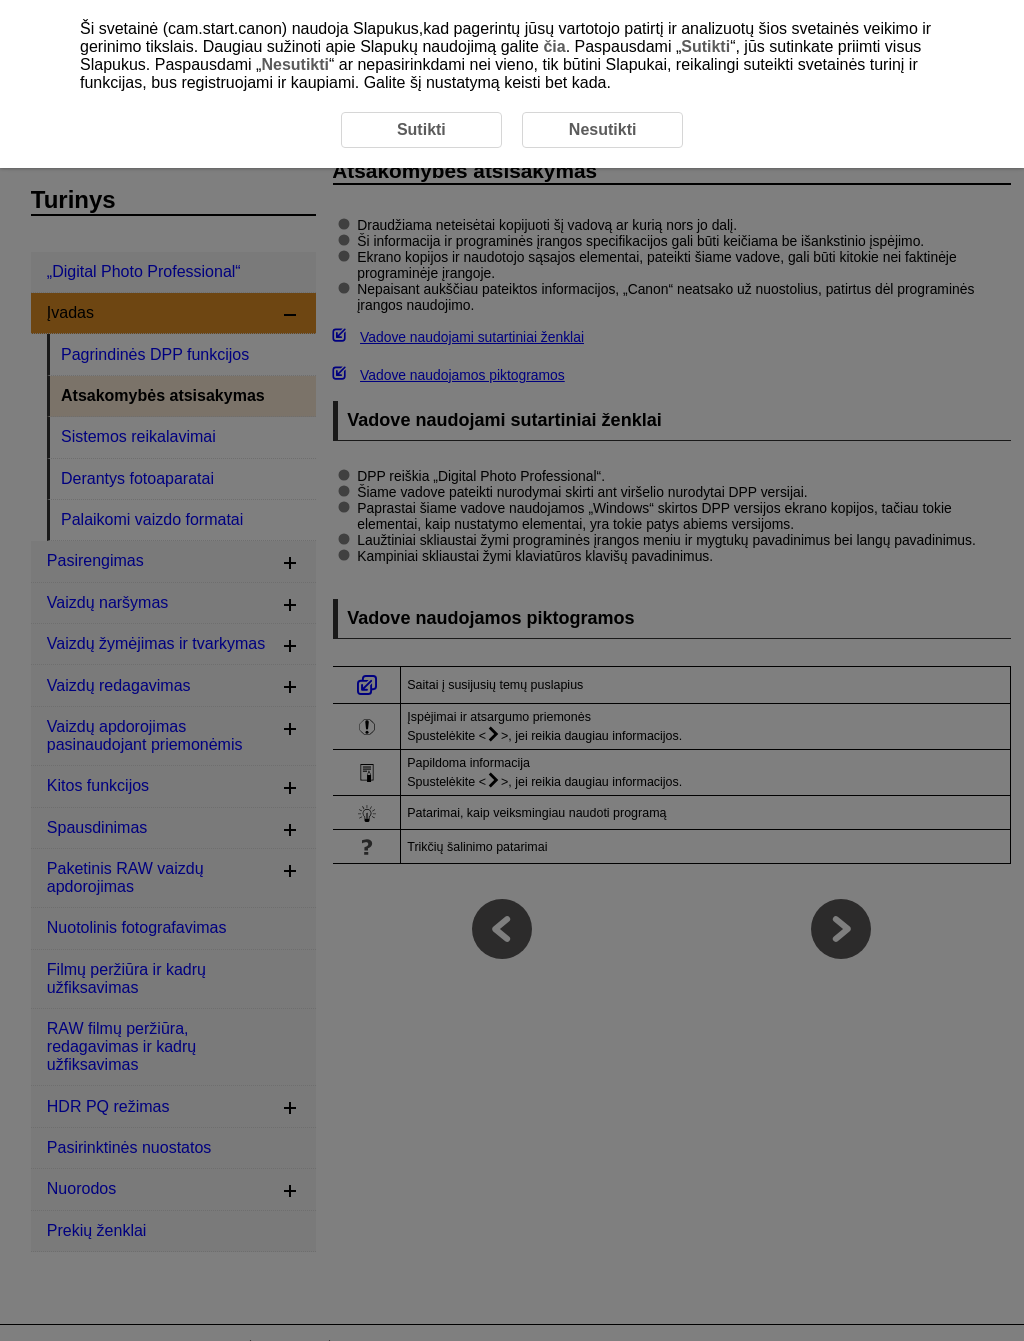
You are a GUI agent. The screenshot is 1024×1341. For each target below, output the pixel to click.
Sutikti (705, 46)
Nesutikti (295, 64)
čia (554, 46)
